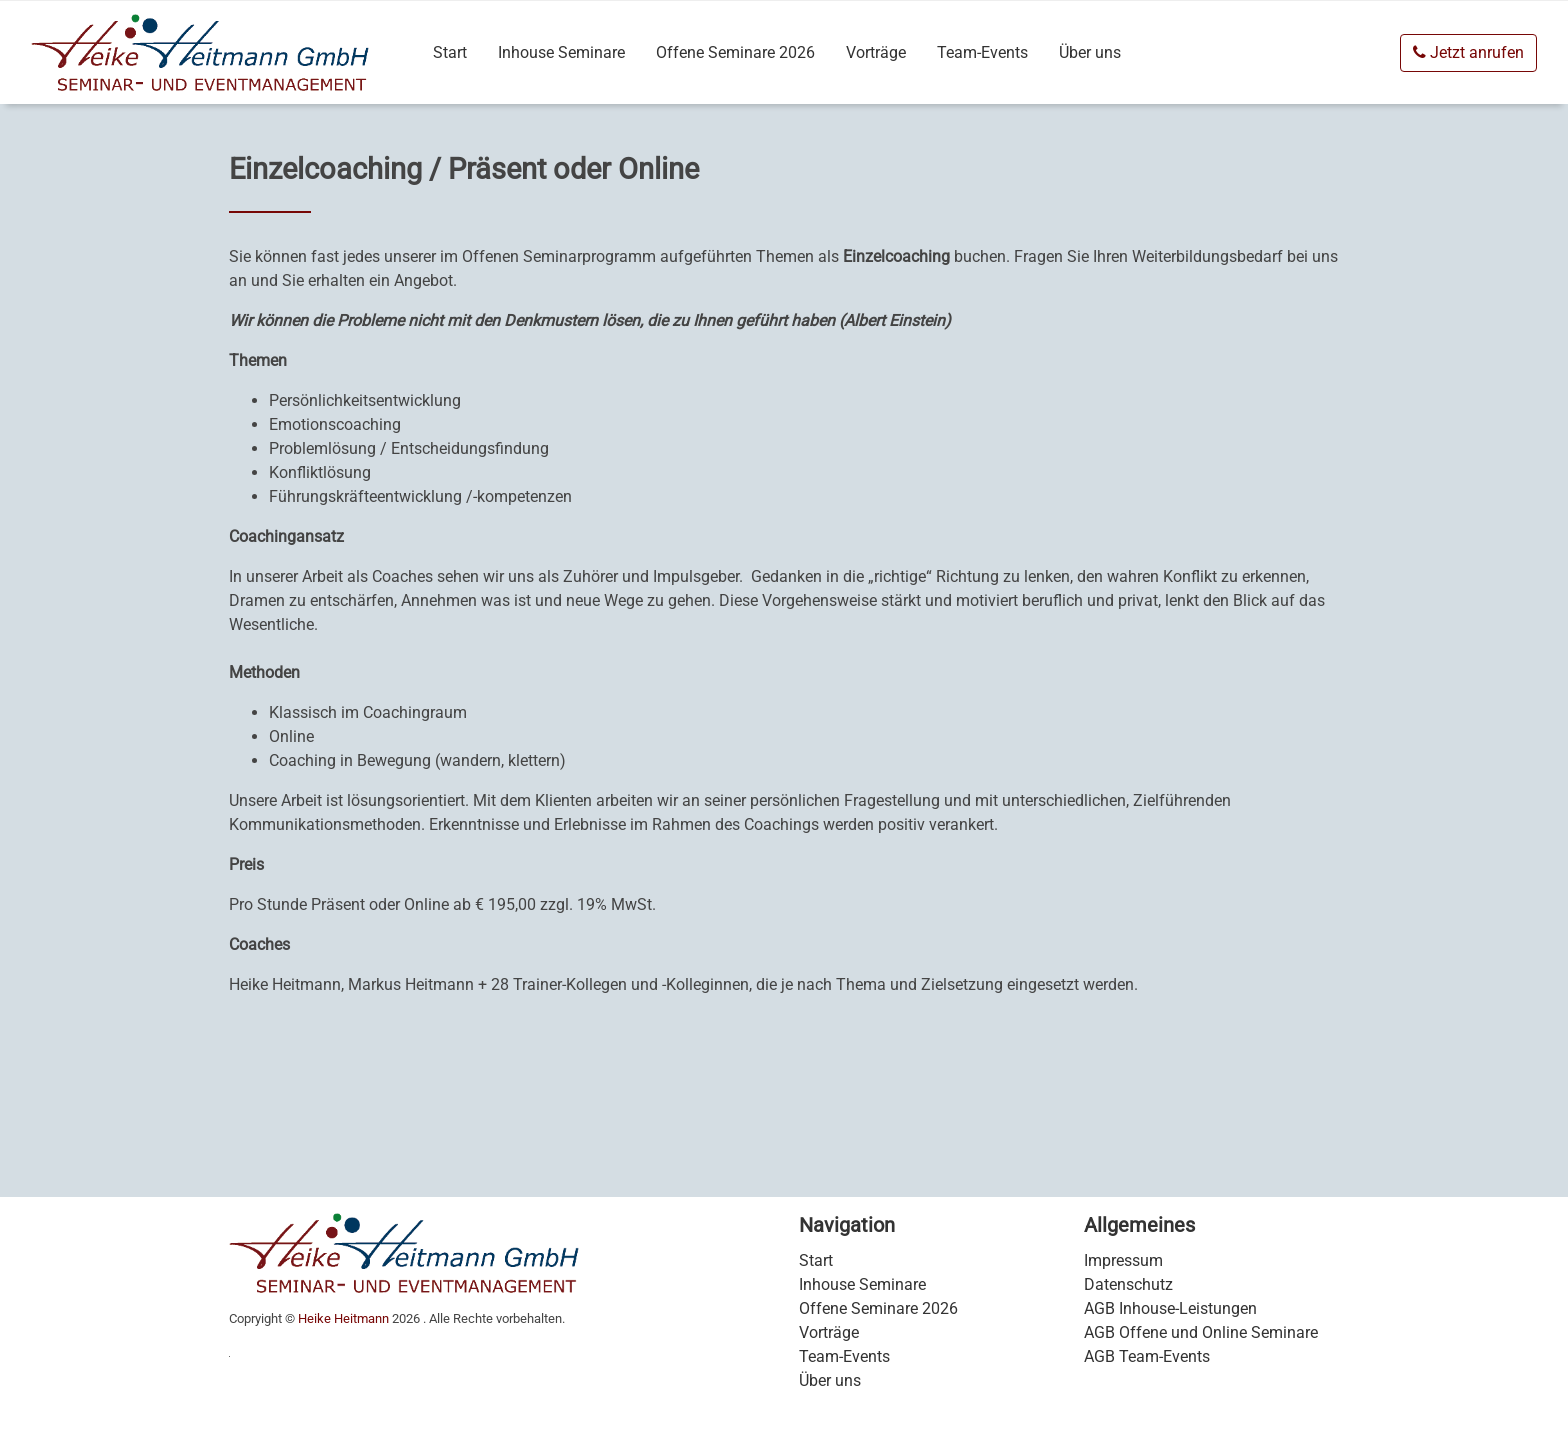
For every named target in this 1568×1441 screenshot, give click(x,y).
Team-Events (982, 52)
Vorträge (876, 52)
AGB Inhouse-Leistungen (1170, 1308)
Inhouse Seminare (561, 52)
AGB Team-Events (1147, 1356)
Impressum (1123, 1260)
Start (450, 52)
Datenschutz (1128, 1284)
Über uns (1090, 52)
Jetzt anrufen (1468, 52)
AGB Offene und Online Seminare (1201, 1332)
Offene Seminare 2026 (735, 52)
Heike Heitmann (343, 1318)
